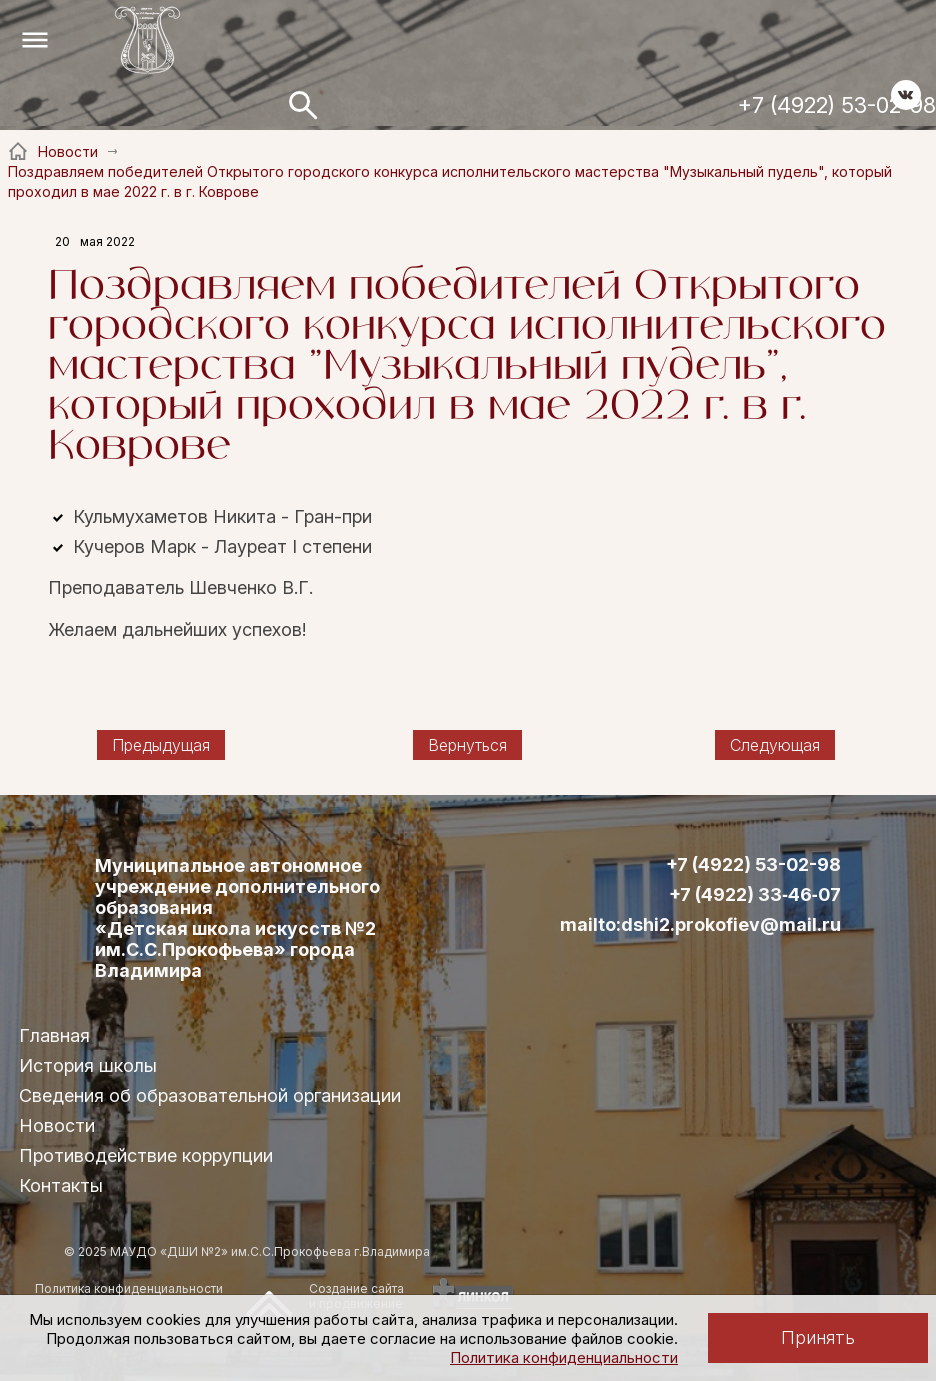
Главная (54, 1035)
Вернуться (467, 745)
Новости (57, 1125)
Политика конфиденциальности (564, 1357)
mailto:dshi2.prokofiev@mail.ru (700, 925)
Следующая (775, 745)
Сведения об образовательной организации (210, 1095)
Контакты (61, 1185)
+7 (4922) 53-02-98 (837, 105)
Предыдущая (161, 745)
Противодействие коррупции (146, 1155)
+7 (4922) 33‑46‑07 (755, 895)
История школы (88, 1065)
